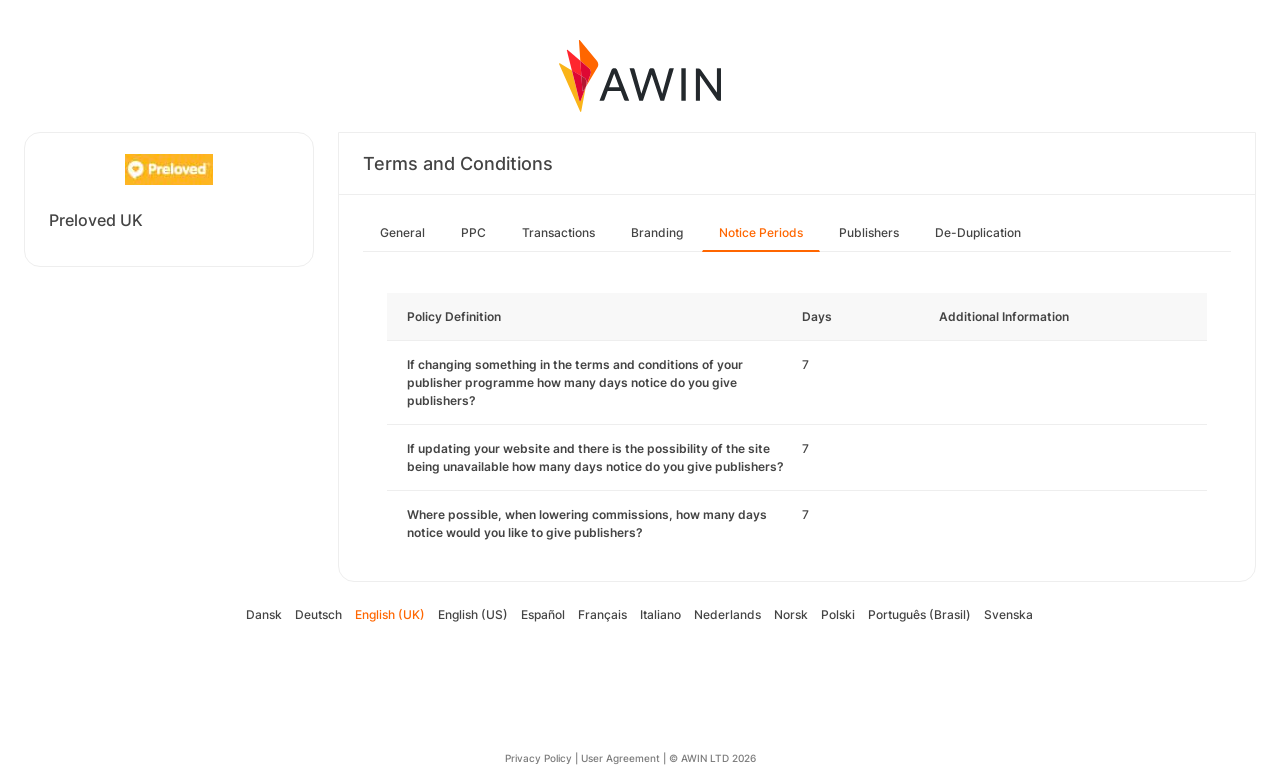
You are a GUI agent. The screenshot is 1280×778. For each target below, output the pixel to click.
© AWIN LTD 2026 (712, 758)
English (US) (473, 614)
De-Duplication (978, 232)
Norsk (791, 614)
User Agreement (620, 758)
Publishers (869, 232)
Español (543, 614)
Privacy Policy (538, 758)
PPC (473, 232)
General (402, 232)
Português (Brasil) (919, 614)
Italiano (660, 614)
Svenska (1008, 614)
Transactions (558, 232)
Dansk (264, 614)
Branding (657, 232)
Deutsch (318, 614)
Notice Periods (761, 232)
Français (602, 614)
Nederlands (727, 614)
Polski (838, 614)
